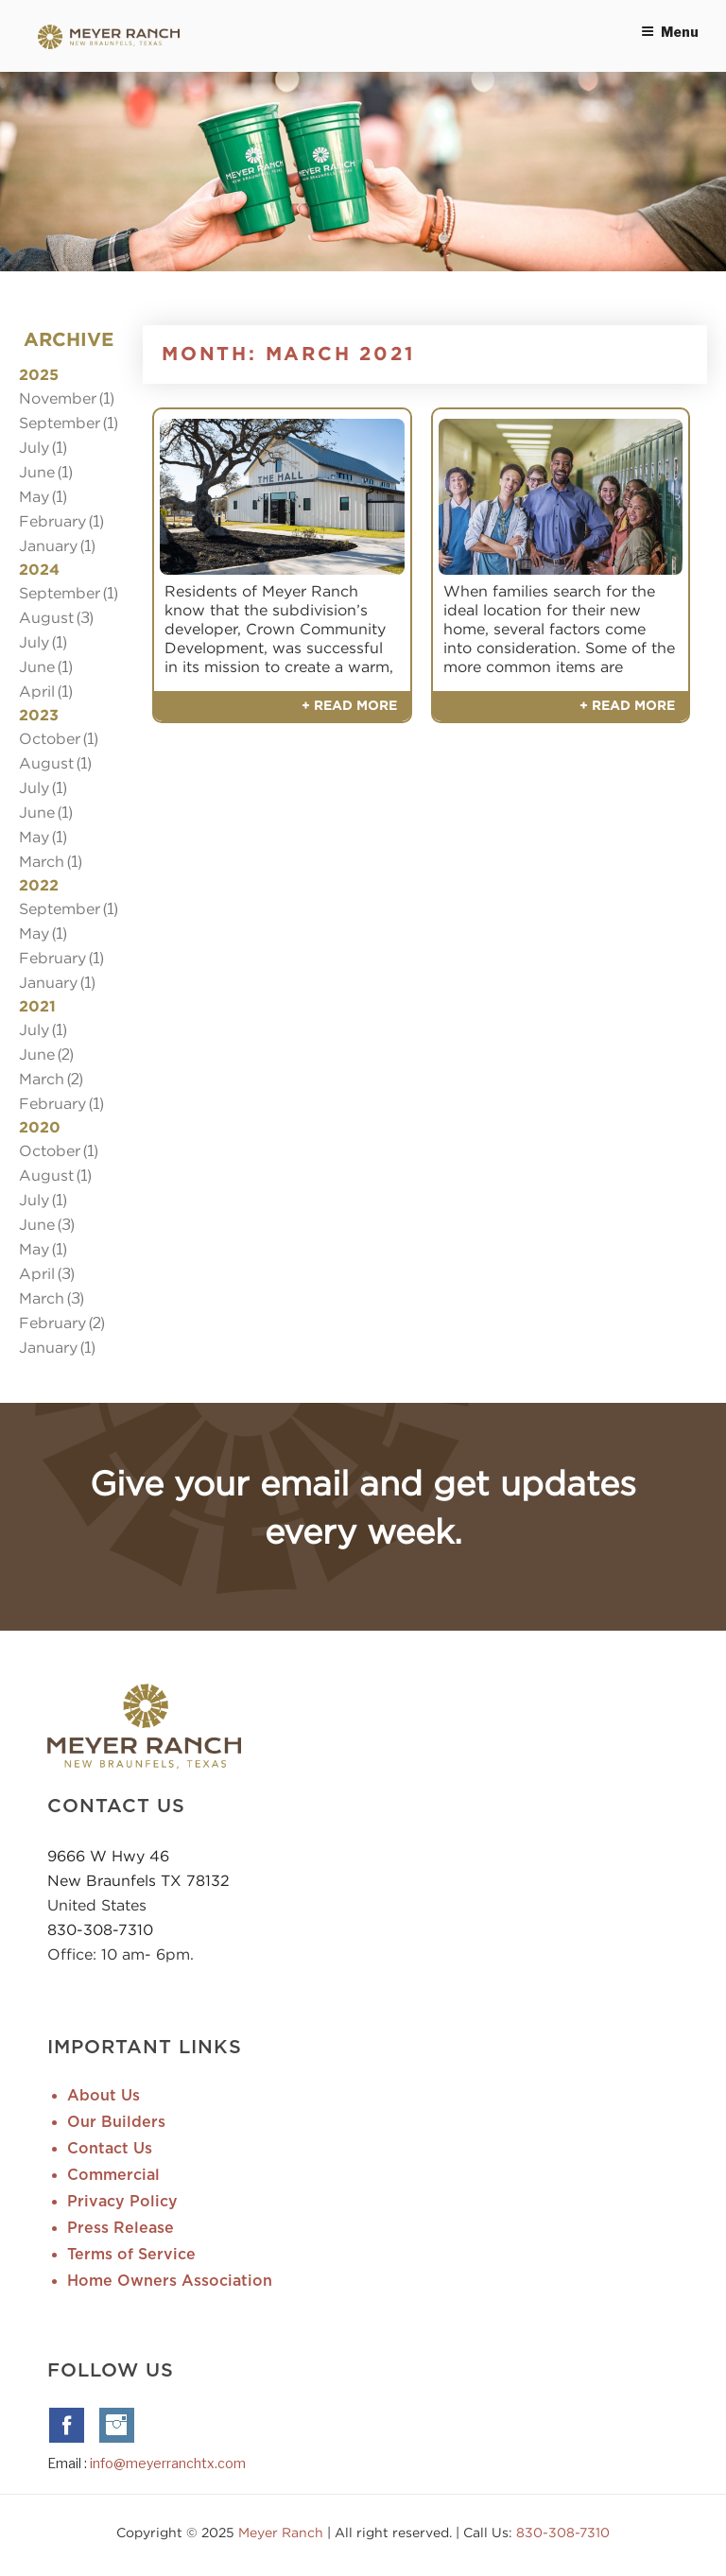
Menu (670, 32)
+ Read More (349, 706)
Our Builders (116, 2122)
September (59, 422)
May (34, 496)
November (57, 397)
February (52, 520)
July (34, 447)
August (46, 617)
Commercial (113, 2175)
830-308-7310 (100, 1929)
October (49, 738)
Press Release (120, 2228)
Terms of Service (131, 2254)
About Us (103, 2095)
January (48, 545)
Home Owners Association (169, 2281)
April (37, 691)
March (41, 861)
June (37, 471)
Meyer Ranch (282, 2532)
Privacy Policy (122, 2201)
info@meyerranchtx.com (168, 2463)
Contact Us (109, 2148)
